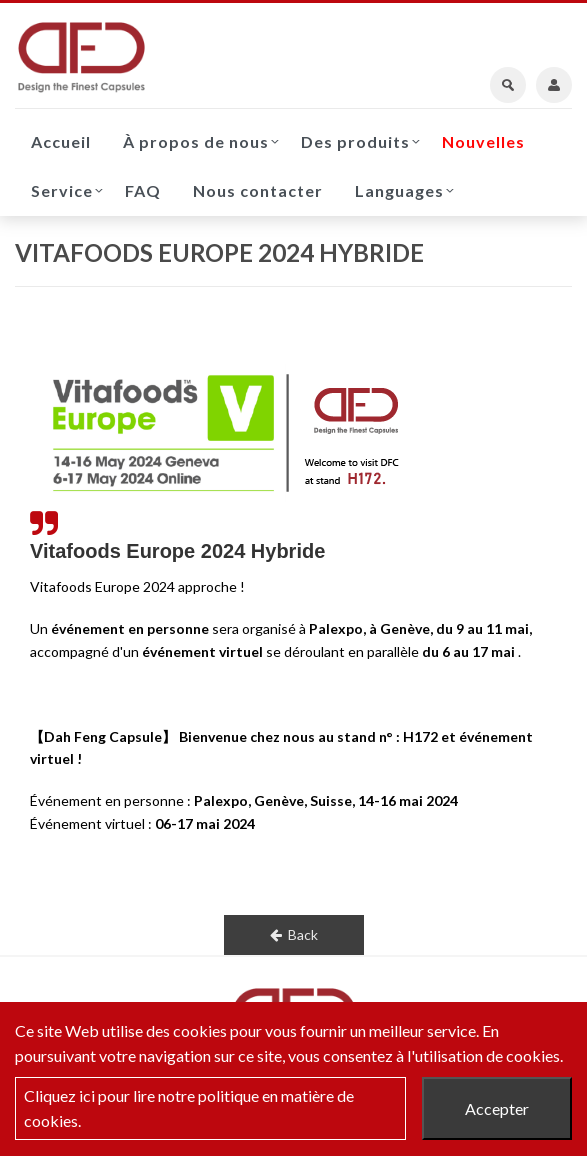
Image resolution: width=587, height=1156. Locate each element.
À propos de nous (196, 141)
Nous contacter (258, 190)
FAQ (143, 190)
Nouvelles (483, 141)
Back (294, 934)
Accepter (497, 1108)
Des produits (355, 141)
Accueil (61, 141)
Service (62, 190)
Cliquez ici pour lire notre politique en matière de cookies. (189, 1108)
